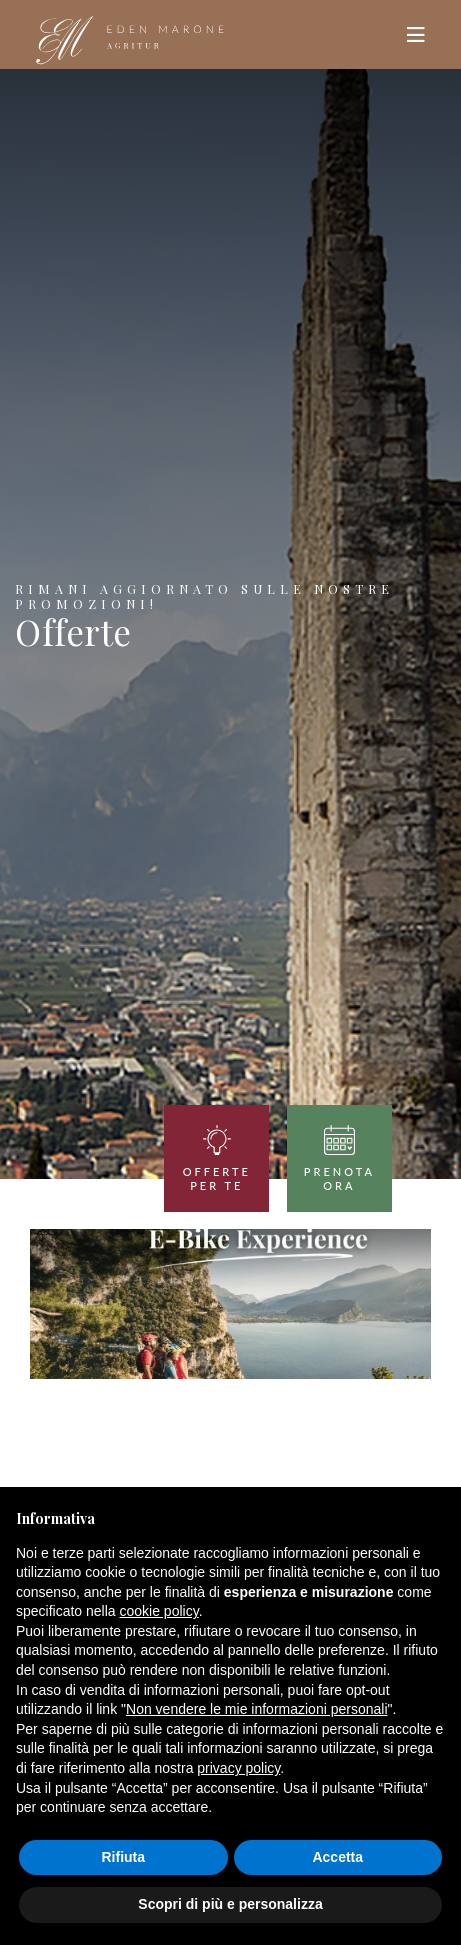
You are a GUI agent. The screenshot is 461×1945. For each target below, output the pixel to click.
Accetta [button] (337, 1857)
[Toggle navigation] (416, 35)
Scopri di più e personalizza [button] (230, 1904)
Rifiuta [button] (123, 1857)
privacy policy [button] (238, 1768)
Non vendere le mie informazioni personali (256, 1709)
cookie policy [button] (159, 1611)
